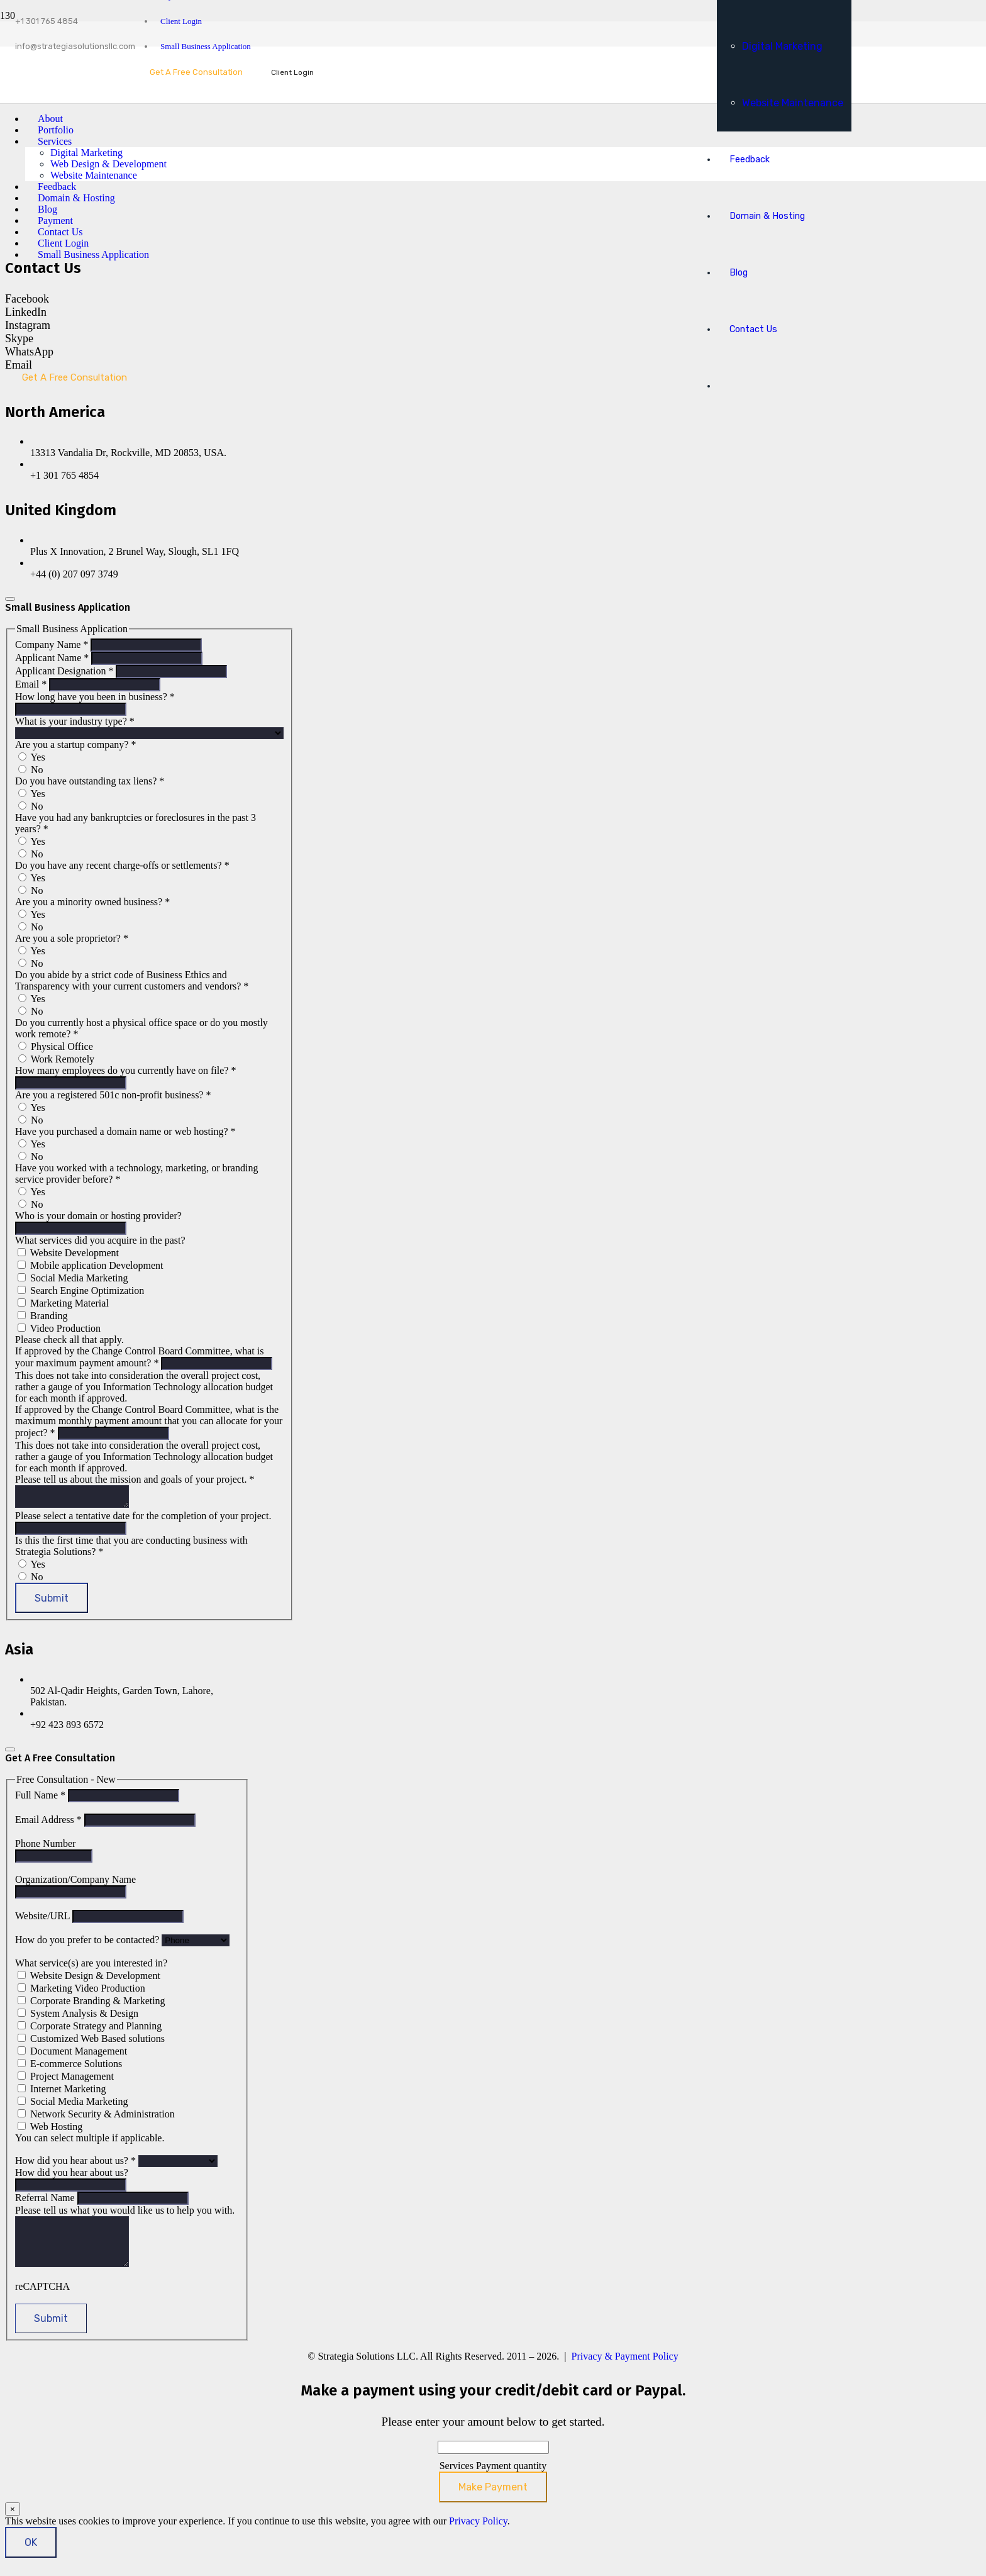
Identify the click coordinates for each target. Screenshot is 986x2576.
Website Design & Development (89, 1979)
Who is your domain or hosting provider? (98, 1215)
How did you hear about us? (76, 2164)
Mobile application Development (90, 1265)
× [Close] (12, 2522)
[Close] (10, 599)
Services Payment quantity (493, 2478)
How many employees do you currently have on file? (125, 1070)
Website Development (68, 1252)
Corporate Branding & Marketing (91, 2004)
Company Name (53, 644)
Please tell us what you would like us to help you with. (125, 2214)
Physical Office (55, 1046)
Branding (43, 1315)
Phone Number (45, 1847)
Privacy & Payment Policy (625, 2369)
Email (32, 684)
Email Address (49, 1823)
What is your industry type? (75, 721)
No (30, 769)
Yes (31, 757)
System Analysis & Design (78, 2017)
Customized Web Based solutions (91, 2042)
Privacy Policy (478, 2534)
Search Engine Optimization (81, 1290)
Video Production (59, 1328)
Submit (52, 1602)
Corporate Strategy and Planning (90, 2029)
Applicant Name (53, 657)
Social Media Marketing (73, 1278)
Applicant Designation (65, 671)
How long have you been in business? (95, 696)
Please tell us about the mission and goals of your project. (134, 1479)
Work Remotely (56, 1059)
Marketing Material (63, 1303)
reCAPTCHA (42, 2299)
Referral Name (46, 2201)
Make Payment (493, 2500)
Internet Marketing (62, 2092)
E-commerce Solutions (70, 2067)
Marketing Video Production (81, 1992)
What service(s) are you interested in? (91, 1966)
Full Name (41, 1798)
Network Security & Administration (96, 2117)
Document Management (72, 2054)
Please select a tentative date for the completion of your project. (143, 1519)
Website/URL (43, 1919)
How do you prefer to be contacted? (88, 1943)
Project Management (66, 2080)
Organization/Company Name (75, 1883)
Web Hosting (50, 2130)
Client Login (181, 21)
